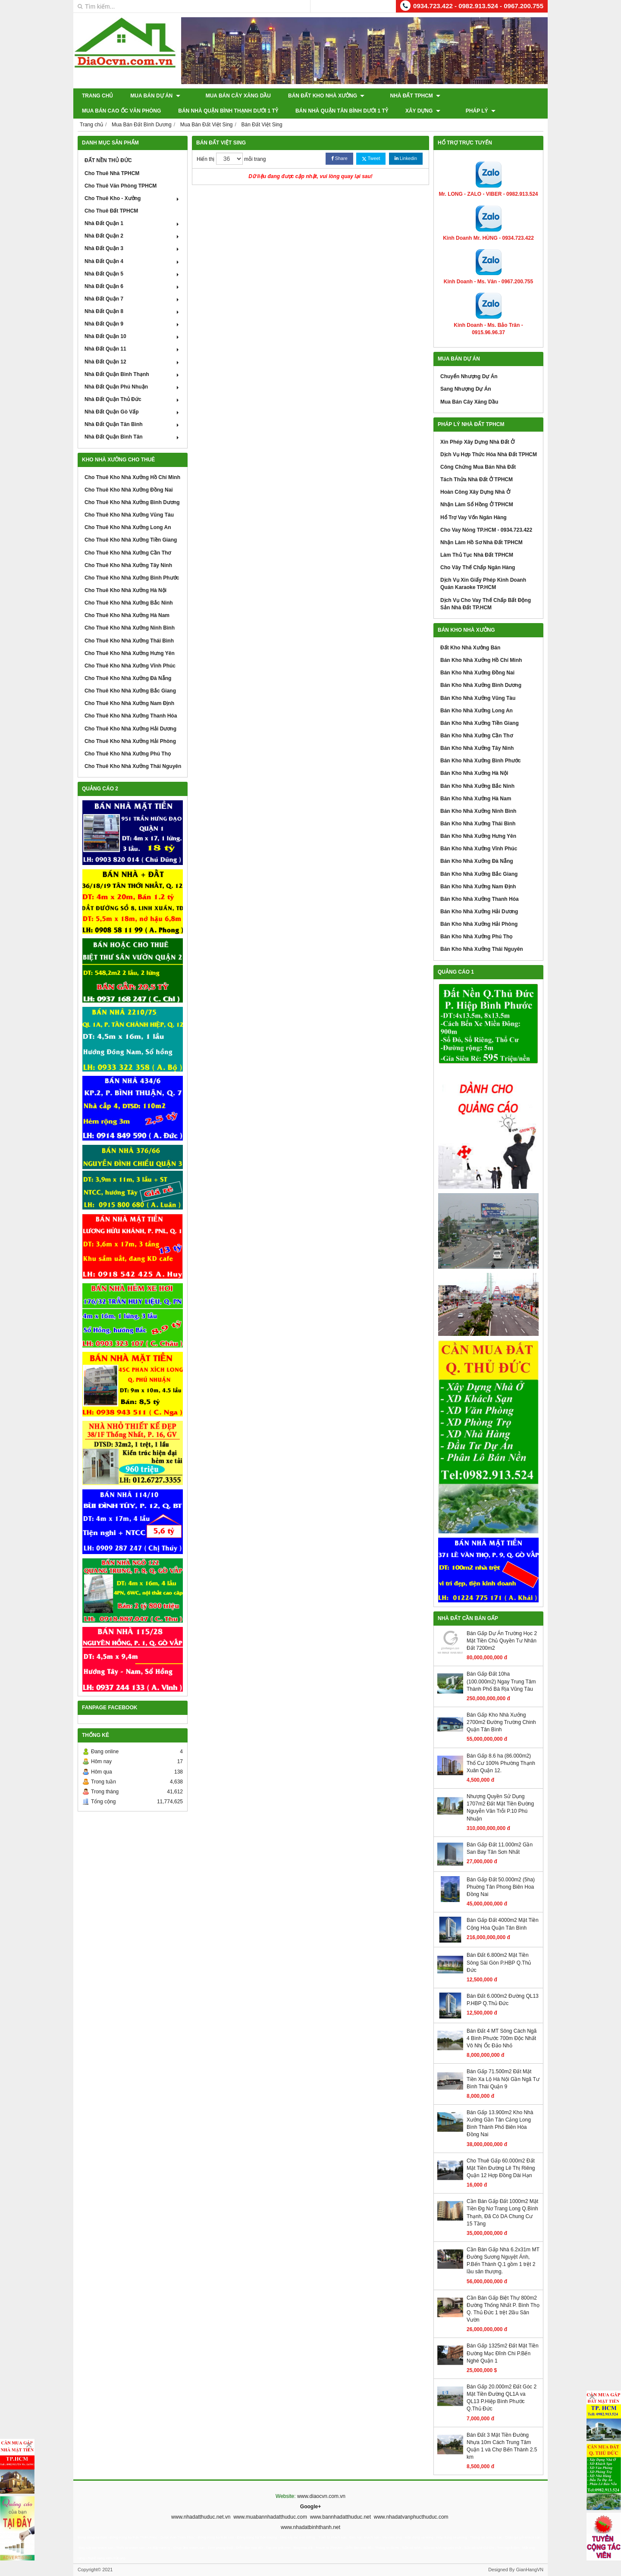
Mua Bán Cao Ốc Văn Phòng (480, 96)
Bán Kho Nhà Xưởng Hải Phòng (479, 924)
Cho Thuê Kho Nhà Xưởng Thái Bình (129, 641)
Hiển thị (205, 159)
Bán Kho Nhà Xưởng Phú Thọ (476, 937)
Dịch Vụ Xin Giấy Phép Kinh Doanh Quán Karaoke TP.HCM (483, 583)
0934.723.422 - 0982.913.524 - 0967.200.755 (478, 5)
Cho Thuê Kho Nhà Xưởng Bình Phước (132, 578)
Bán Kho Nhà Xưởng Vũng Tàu (477, 698)
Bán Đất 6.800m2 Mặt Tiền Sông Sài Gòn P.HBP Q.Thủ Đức (499, 1962)
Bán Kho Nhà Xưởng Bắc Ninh (477, 786)
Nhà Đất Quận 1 (133, 223)
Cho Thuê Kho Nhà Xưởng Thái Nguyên (133, 766)
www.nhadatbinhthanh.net (310, 2527)
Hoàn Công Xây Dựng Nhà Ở (475, 492)
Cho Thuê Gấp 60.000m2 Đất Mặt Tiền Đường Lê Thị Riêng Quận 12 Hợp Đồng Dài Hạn (501, 2168)
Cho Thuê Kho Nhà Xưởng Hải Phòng (130, 741)
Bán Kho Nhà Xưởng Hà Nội (474, 773)
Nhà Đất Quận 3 (133, 248)
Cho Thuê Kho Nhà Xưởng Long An (128, 527)
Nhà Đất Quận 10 (133, 336)
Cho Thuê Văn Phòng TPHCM (121, 186)
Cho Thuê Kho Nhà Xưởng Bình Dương (132, 502)
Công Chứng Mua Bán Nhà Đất (478, 467)
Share (339, 158)
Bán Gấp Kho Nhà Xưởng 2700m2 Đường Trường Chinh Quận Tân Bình (501, 1722)
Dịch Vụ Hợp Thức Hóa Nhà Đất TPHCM (488, 454)
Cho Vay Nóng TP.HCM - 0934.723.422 (486, 530)
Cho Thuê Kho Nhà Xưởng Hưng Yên (130, 653)
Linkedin (406, 158)
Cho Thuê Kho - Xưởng (133, 198)
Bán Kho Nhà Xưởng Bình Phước (480, 761)
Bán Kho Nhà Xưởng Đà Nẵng (476, 861)
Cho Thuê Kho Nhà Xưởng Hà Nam (127, 615)
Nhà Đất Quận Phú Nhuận (133, 387)
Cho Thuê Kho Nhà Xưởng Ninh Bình (130, 628)
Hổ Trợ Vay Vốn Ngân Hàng (473, 517)
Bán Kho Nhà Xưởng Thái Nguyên (481, 949)
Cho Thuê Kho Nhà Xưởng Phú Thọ (128, 754)
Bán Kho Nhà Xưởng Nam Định (478, 887)
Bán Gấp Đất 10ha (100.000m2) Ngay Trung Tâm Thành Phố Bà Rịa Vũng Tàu (501, 1681)
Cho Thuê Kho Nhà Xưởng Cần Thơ (128, 553)
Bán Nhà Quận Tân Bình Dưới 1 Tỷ (245, 111)
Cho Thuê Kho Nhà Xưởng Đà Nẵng (128, 678)
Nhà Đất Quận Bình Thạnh (133, 374)
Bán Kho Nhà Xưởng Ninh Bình (478, 811)
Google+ (310, 2507)
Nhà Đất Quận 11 (133, 349)
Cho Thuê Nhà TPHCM (112, 173)
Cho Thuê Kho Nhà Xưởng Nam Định (129, 703)
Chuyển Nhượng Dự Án (469, 376)
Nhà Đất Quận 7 (133, 299)
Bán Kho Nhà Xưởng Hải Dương (479, 912)
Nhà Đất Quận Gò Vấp (133, 412)
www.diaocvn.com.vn (321, 2496)
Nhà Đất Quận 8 (133, 311)
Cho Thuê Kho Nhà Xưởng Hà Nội (125, 590)
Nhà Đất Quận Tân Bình (133, 424)
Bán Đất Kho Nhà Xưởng (318, 96)
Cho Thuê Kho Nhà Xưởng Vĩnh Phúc (130, 666)
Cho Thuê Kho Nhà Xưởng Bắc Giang (130, 691)
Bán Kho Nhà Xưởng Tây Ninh (477, 748)
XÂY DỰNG (326, 111)
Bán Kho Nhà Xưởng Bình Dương (480, 685)
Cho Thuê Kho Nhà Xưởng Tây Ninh (128, 565)
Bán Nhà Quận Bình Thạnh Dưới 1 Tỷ (132, 111)
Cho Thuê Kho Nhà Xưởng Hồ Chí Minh (132, 477)
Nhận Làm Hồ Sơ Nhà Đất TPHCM (481, 542)
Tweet (371, 158)
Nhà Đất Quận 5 (133, 274)
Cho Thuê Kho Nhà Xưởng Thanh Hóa (131, 716)
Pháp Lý (376, 111)
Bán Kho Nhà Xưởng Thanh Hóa (479, 899)
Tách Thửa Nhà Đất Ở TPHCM (476, 479)
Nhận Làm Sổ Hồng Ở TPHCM (476, 504)
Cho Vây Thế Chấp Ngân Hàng (477, 567)
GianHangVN (529, 2569)
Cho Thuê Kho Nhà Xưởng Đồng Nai (129, 490)
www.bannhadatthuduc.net (340, 2517)
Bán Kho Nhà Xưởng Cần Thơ (476, 736)
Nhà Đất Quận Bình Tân (133, 437)
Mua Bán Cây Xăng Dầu (230, 96)
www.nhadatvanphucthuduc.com (411, 2517)
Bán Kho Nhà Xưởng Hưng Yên (478, 836)
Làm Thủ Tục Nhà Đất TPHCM (476, 555)
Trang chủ (97, 96)
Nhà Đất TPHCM (398, 96)
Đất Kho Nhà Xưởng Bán (470, 648)
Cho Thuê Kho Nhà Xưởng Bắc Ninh (129, 603)
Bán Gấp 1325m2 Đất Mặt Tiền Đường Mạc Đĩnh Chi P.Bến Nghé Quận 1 (503, 2353)
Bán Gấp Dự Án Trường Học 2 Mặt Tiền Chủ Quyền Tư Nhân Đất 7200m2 (502, 1640)
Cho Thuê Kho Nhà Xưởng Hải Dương (130, 729)
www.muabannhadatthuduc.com (270, 2517)
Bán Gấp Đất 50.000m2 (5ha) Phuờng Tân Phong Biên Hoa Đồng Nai (501, 1887)
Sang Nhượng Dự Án (465, 389)
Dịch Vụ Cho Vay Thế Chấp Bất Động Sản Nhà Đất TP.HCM (485, 604)
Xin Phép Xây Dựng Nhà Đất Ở (477, 442)
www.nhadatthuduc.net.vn (200, 2517)
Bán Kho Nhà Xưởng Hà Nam (475, 799)
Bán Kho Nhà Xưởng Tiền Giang (479, 723)
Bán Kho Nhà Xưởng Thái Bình (477, 824)
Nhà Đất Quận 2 (133, 236)
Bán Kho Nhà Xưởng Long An (476, 711)
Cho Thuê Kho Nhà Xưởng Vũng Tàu (129, 515)
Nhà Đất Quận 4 (133, 261)
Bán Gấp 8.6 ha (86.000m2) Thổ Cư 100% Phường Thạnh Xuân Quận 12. (501, 1763)
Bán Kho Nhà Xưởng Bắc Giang (479, 874)
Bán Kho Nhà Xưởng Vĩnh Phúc (478, 849)
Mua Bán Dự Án (155, 96)
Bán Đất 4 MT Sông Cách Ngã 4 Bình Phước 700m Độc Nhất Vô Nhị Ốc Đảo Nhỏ (501, 2038)
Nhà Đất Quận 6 (133, 286)
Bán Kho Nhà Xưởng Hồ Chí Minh (481, 660)
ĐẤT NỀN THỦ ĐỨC (108, 160)
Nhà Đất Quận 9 (133, 324)
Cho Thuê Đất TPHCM (111, 211)
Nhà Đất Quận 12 (133, 362)
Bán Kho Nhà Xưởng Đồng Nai (477, 673)
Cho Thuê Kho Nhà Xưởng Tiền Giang (131, 540)
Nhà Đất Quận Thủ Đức (133, 399)
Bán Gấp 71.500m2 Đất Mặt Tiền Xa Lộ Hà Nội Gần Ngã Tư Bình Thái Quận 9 (503, 2078)
